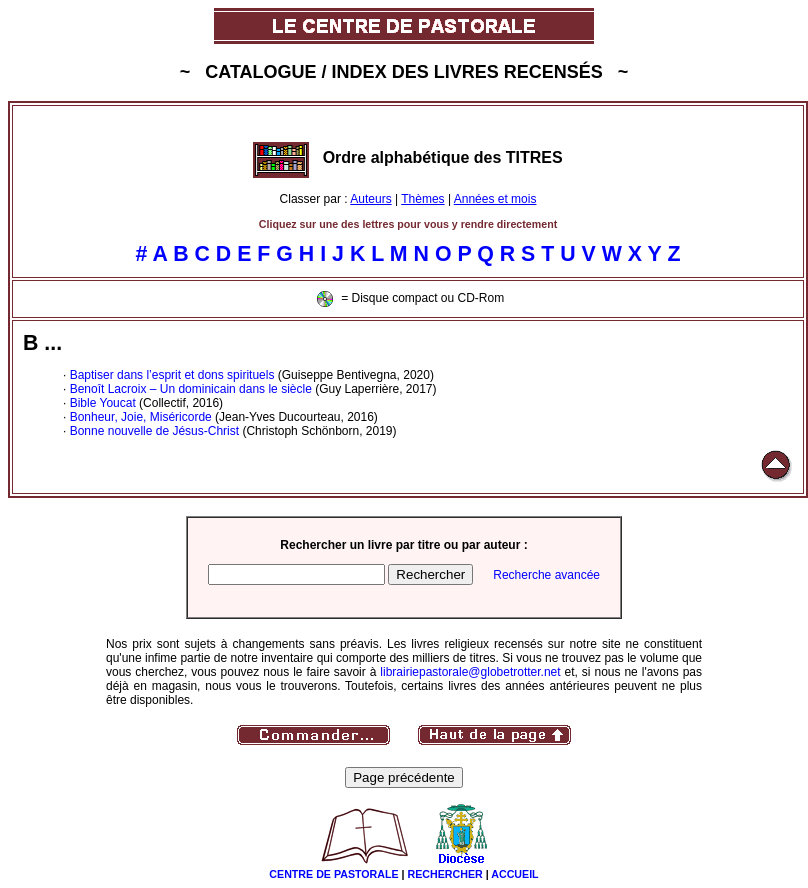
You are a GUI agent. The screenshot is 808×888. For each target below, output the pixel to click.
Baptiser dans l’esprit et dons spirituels (172, 375)
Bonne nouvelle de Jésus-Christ (154, 431)
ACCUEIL (514, 874)
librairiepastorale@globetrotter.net (470, 672)
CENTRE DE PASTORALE (333, 874)
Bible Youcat (103, 403)
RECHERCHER (445, 874)
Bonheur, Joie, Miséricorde (141, 417)
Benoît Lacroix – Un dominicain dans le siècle (191, 389)
